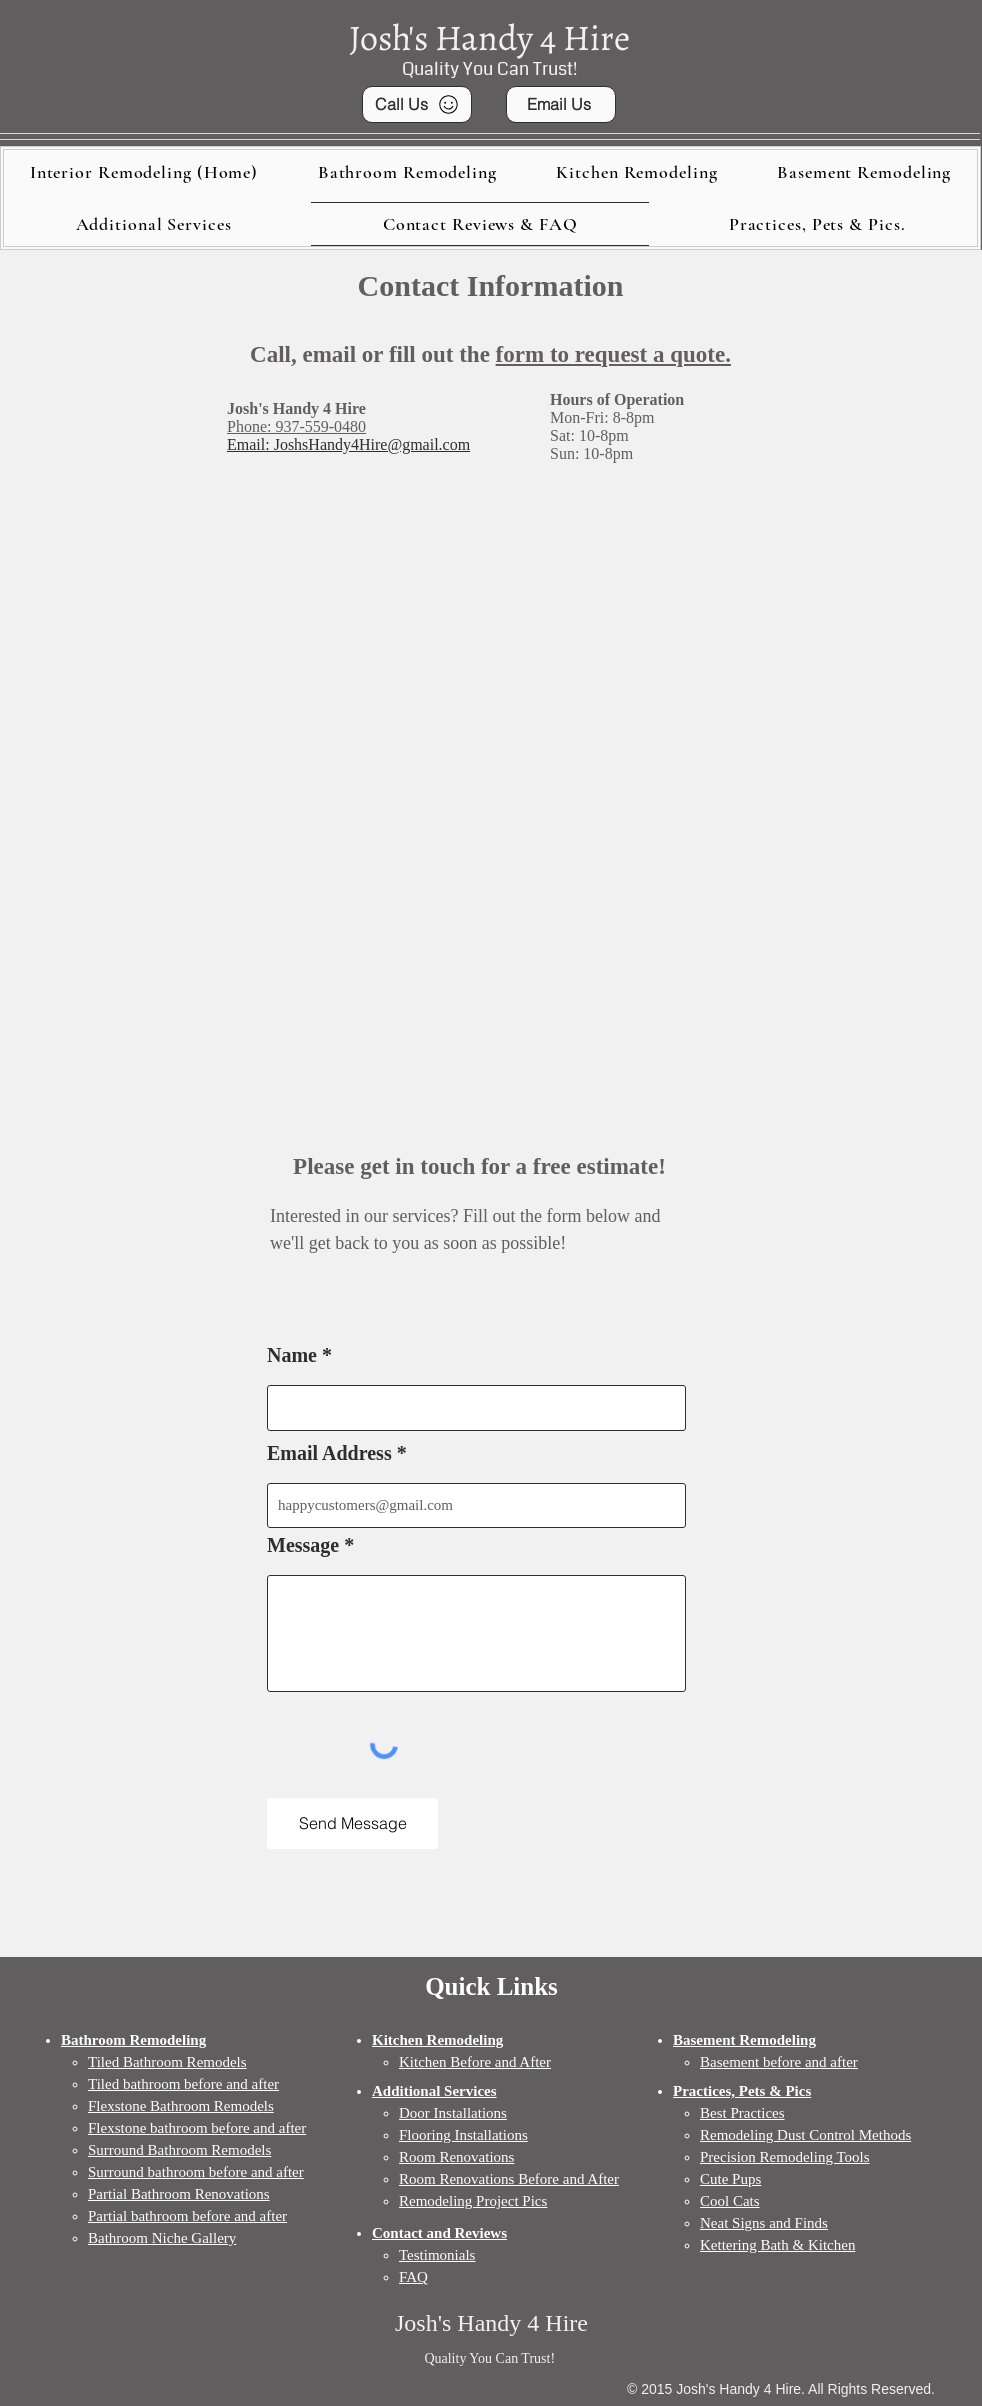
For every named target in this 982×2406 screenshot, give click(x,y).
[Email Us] (561, 104)
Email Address (329, 1453)
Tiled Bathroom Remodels (167, 2062)
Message (303, 1545)
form (523, 354)
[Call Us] (417, 104)
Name (292, 1355)
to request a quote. (640, 354)
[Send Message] (352, 1823)
